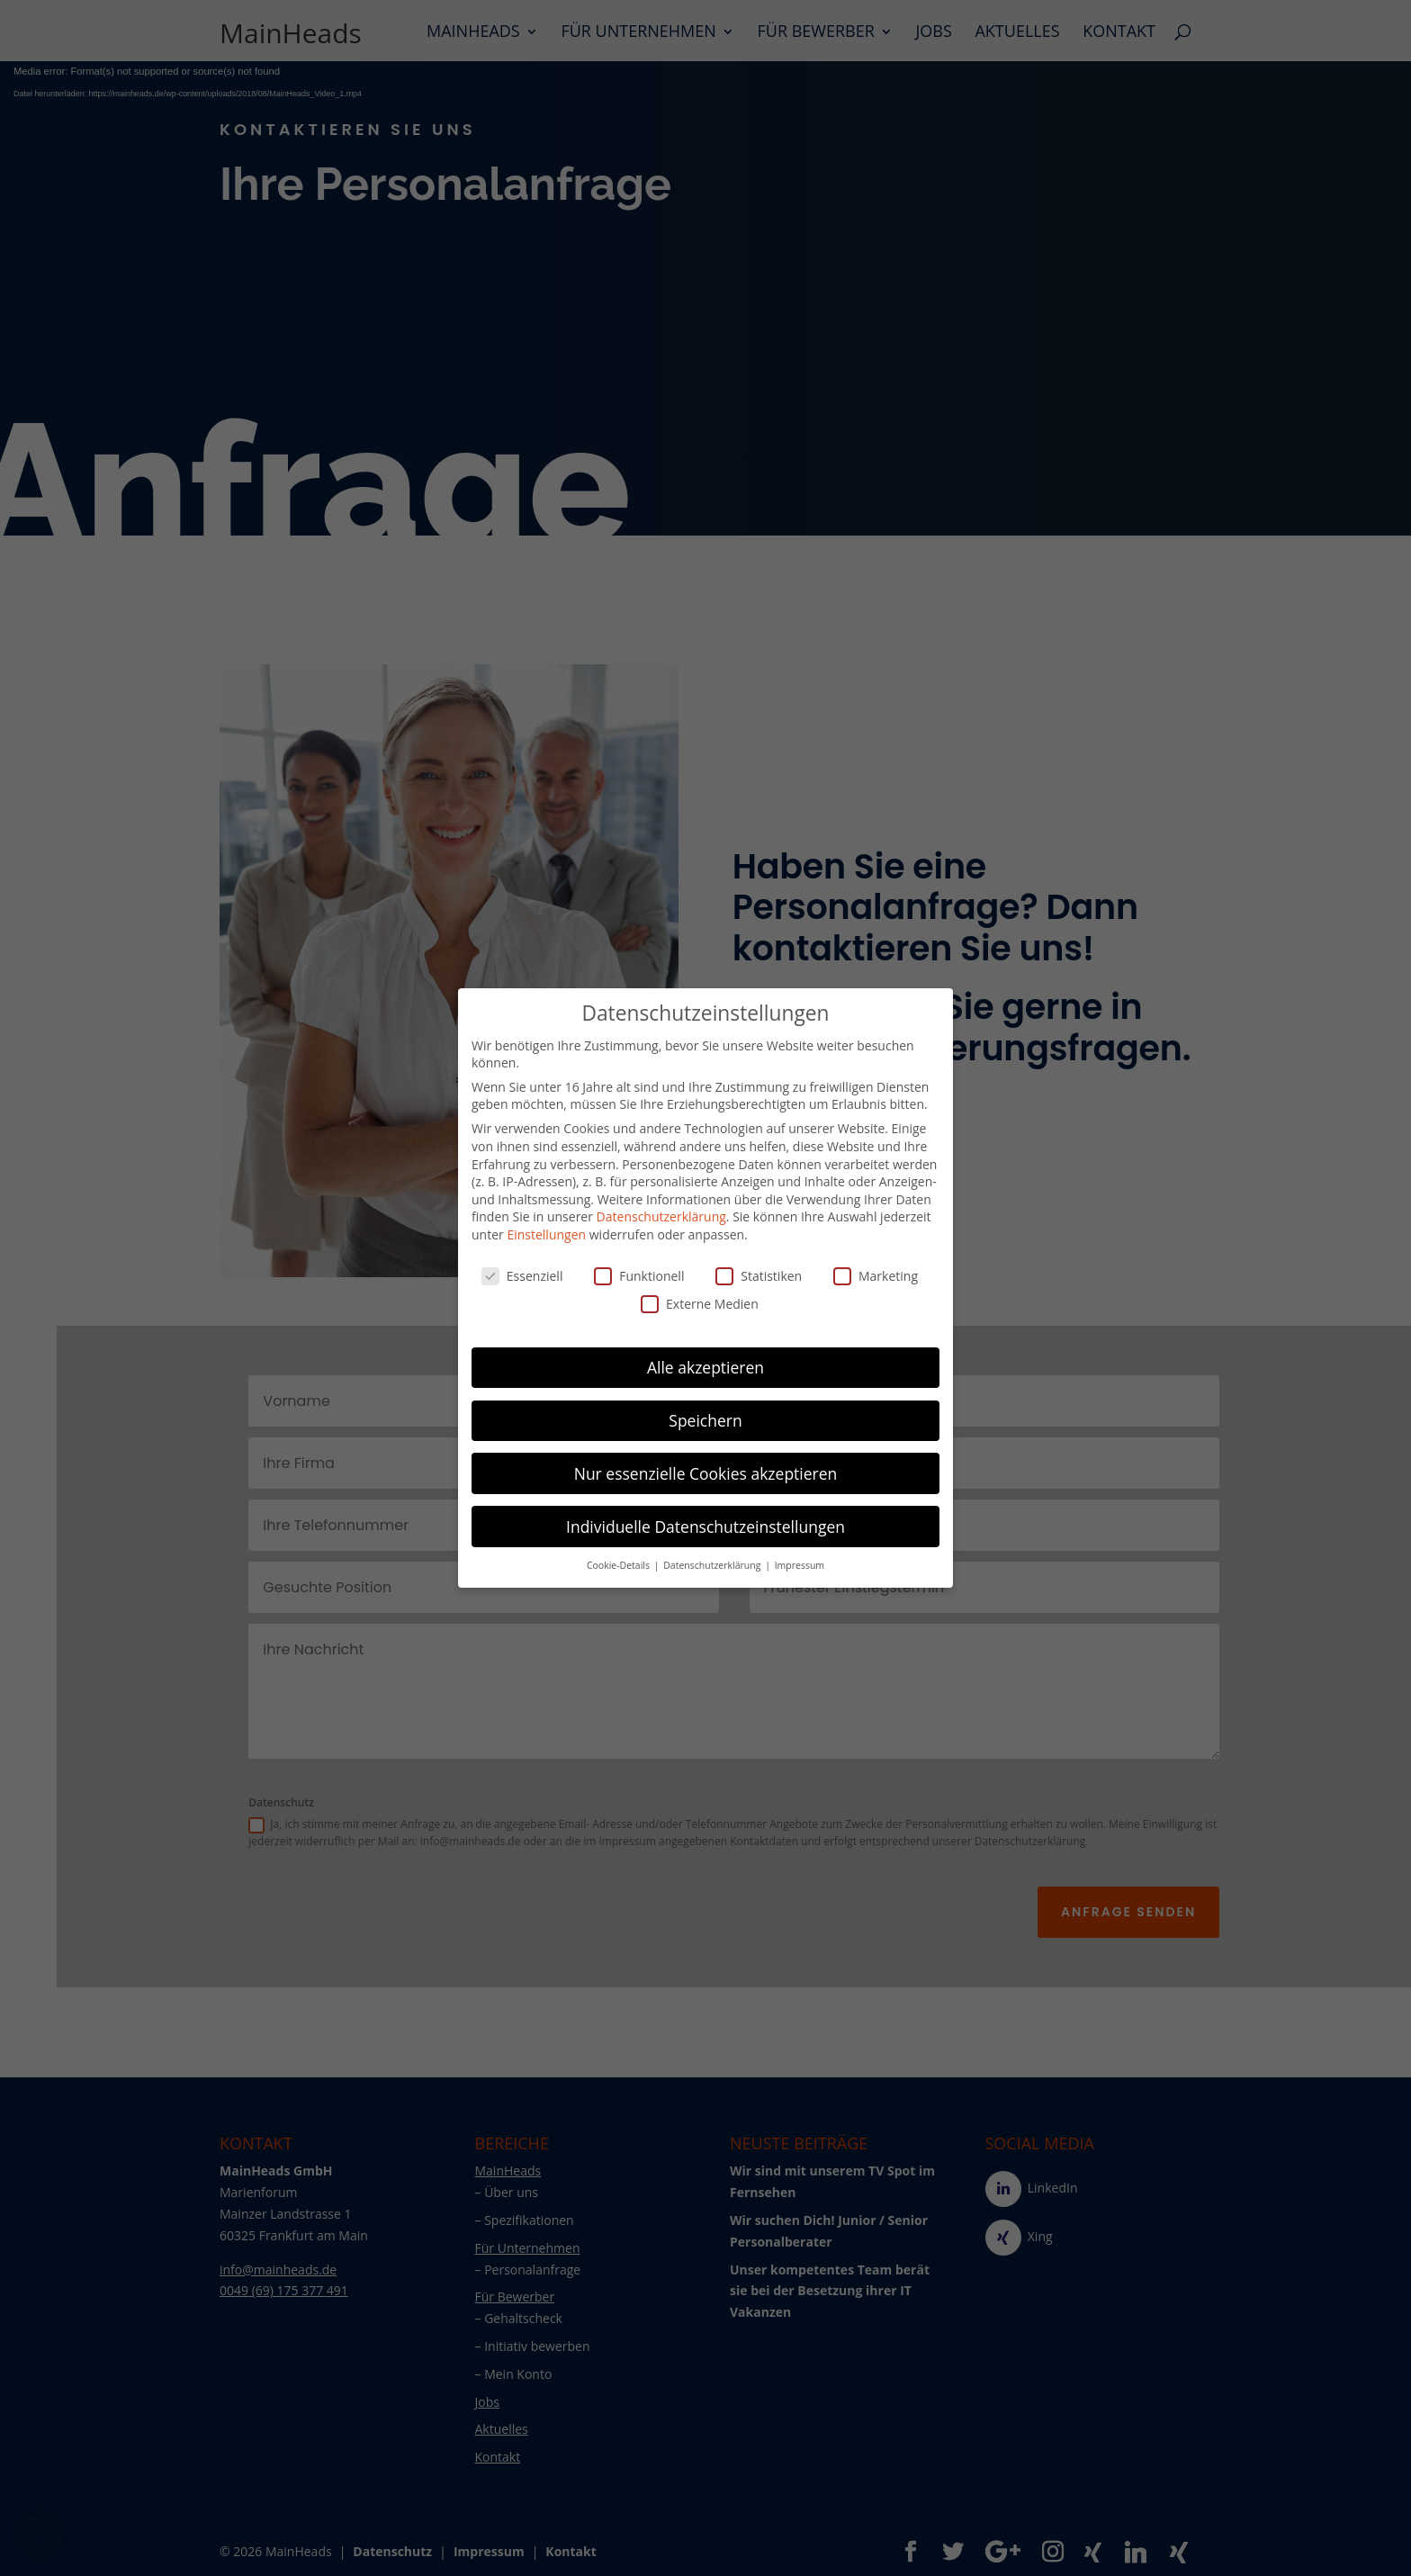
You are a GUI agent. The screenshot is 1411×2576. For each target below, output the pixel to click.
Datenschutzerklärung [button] (713, 1565)
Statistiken (758, 1275)
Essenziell (522, 1275)
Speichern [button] (705, 1420)
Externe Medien (700, 1303)
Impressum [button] (799, 1565)
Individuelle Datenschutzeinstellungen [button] (705, 1526)
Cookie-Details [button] (619, 1565)
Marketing (875, 1275)
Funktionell (639, 1275)
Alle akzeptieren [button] (705, 1367)
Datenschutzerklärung (661, 1216)
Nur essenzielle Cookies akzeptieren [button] (706, 1473)
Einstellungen (546, 1234)
